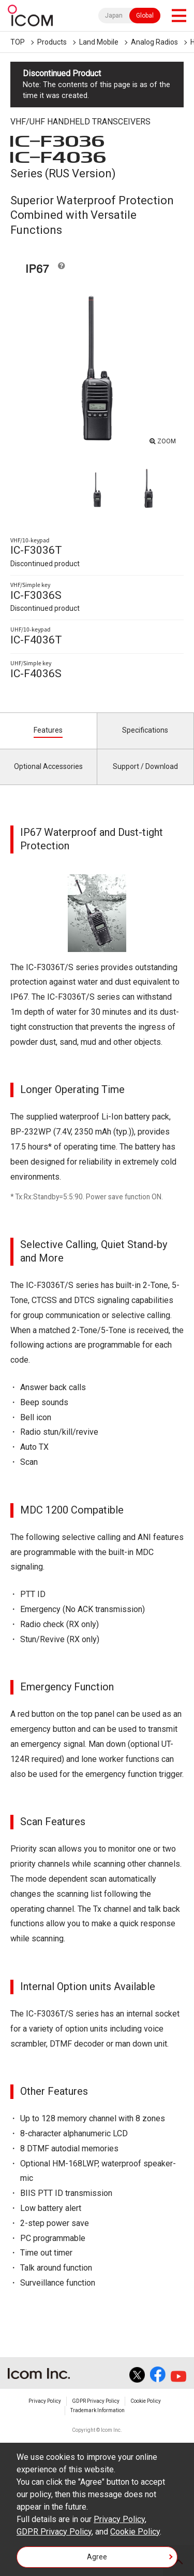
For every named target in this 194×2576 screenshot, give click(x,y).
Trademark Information (97, 2410)
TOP (17, 42)
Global (145, 15)
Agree (97, 2557)
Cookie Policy (145, 2401)
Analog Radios (154, 42)
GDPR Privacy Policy (96, 2401)
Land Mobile (98, 42)
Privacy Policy (44, 2401)
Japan (114, 15)
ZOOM (166, 441)
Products (52, 42)
